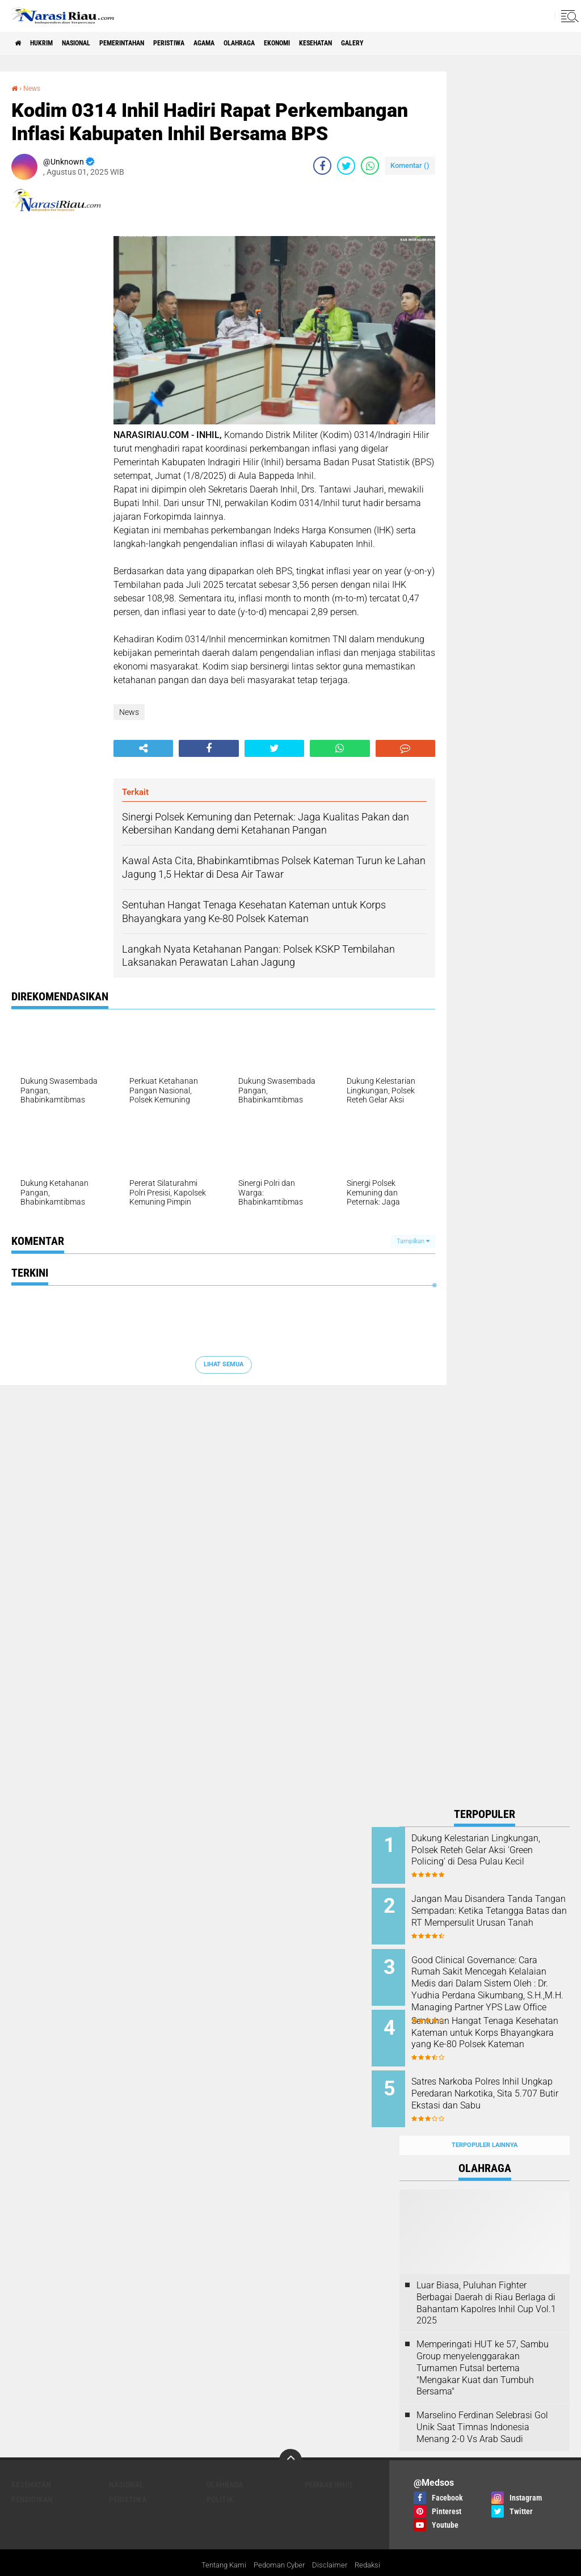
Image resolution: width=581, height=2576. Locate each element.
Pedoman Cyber (279, 2543)
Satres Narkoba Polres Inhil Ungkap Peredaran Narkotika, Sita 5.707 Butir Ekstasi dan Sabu (497, 2085)
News (34, 87)
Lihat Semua (223, 1364)
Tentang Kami (219, 2543)
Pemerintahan (152, 43)
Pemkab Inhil (329, 2462)
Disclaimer (333, 2543)
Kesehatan (394, 43)
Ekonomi (345, 43)
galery (440, 43)
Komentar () (410, 165)
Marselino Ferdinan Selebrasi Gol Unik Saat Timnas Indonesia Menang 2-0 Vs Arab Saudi (482, 2405)
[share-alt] (143, 748)
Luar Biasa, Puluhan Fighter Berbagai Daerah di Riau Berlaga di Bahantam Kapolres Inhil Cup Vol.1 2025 (486, 2281)
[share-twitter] (346, 166)
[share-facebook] (322, 166)
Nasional (95, 43)
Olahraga (298, 43)
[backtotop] (290, 2438)
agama (255, 43)
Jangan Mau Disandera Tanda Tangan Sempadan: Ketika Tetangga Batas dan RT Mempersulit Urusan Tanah (500, 1913)
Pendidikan (32, 2477)
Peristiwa (211, 43)
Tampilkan (413, 1240)
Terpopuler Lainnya (484, 2123)
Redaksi (372, 2543)
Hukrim (51, 43)
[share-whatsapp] (370, 166)
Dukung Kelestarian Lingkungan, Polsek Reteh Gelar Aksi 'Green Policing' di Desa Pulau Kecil (496, 1856)
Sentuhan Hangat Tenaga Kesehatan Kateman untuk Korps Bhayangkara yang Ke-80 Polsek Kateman (497, 2028)
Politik (220, 2477)
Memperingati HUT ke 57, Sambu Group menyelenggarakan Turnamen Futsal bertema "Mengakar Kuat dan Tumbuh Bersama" (482, 2346)
